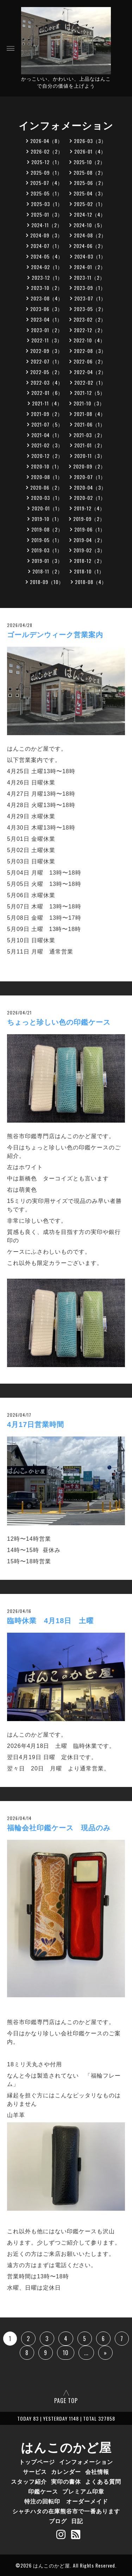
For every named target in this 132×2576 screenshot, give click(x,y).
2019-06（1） (89, 529)
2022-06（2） (90, 361)
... (86, 2352)
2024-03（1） (90, 256)
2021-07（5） (47, 424)
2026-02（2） (47, 151)
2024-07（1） (46, 245)
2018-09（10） (47, 581)
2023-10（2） (47, 287)
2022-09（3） (46, 350)
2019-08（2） (47, 529)
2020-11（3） (89, 455)
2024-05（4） (47, 256)
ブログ (58, 2520)
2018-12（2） (89, 560)
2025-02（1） (90, 203)
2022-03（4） (47, 382)
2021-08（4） (90, 413)
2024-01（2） (90, 267)
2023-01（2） (47, 330)
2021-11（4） (47, 403)
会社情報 (97, 2471)
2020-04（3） (90, 487)
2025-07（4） (46, 182)
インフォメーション (86, 2461)
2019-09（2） (89, 518)
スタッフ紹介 (29, 2481)
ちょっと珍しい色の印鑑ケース (59, 1022)
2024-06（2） (90, 245)
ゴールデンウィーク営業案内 (55, 635)
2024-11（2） (46, 225)
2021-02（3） (47, 445)
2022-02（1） (90, 382)
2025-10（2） (89, 162)
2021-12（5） (89, 392)
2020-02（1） (90, 497)
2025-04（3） (90, 193)
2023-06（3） (46, 308)
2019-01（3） (47, 560)
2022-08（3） (90, 350)
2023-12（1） (47, 277)
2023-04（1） (46, 319)
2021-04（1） (46, 435)
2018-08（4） (91, 581)
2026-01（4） (90, 151)
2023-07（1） (90, 298)
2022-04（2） (90, 371)
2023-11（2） (89, 277)
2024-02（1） (47, 267)
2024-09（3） (46, 235)
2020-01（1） (47, 508)
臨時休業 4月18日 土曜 (50, 1621)
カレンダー (66, 2471)
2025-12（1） (46, 162)
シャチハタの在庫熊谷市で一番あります (66, 2511)
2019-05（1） (46, 540)
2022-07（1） (46, 361)
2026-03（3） (90, 140)
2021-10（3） (89, 403)
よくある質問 (103, 2481)
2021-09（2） (47, 413)
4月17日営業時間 (35, 1424)
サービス (35, 2471)
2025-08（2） (90, 172)
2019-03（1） (46, 550)
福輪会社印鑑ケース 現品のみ (59, 1828)
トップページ (37, 2461)
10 (66, 2352)
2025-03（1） (47, 203)
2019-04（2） (89, 540)
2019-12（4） (89, 508)
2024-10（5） (89, 225)
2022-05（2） (46, 371)
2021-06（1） (89, 424)
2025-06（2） (90, 182)
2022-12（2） (90, 330)
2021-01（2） (89, 445)
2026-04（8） (46, 140)
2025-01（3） (47, 214)
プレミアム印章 (83, 2491)
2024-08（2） (90, 235)
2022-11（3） (46, 340)
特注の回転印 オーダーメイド (66, 2501)
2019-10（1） (47, 518)
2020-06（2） (46, 487)
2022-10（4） (89, 340)
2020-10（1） (46, 466)
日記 (77, 2520)
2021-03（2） (89, 435)
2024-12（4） (90, 214)
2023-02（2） (90, 319)
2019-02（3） (89, 550)
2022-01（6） (47, 392)
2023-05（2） (90, 308)
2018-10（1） (89, 571)
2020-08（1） (47, 476)
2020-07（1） (90, 476)
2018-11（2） (47, 571)
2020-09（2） (89, 466)
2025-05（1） (46, 193)
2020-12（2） (47, 455)
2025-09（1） (46, 172)
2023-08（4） (47, 298)
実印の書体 (66, 2481)
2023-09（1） (90, 287)
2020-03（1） (47, 497)
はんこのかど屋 (66, 2446)
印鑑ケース (43, 2491)
